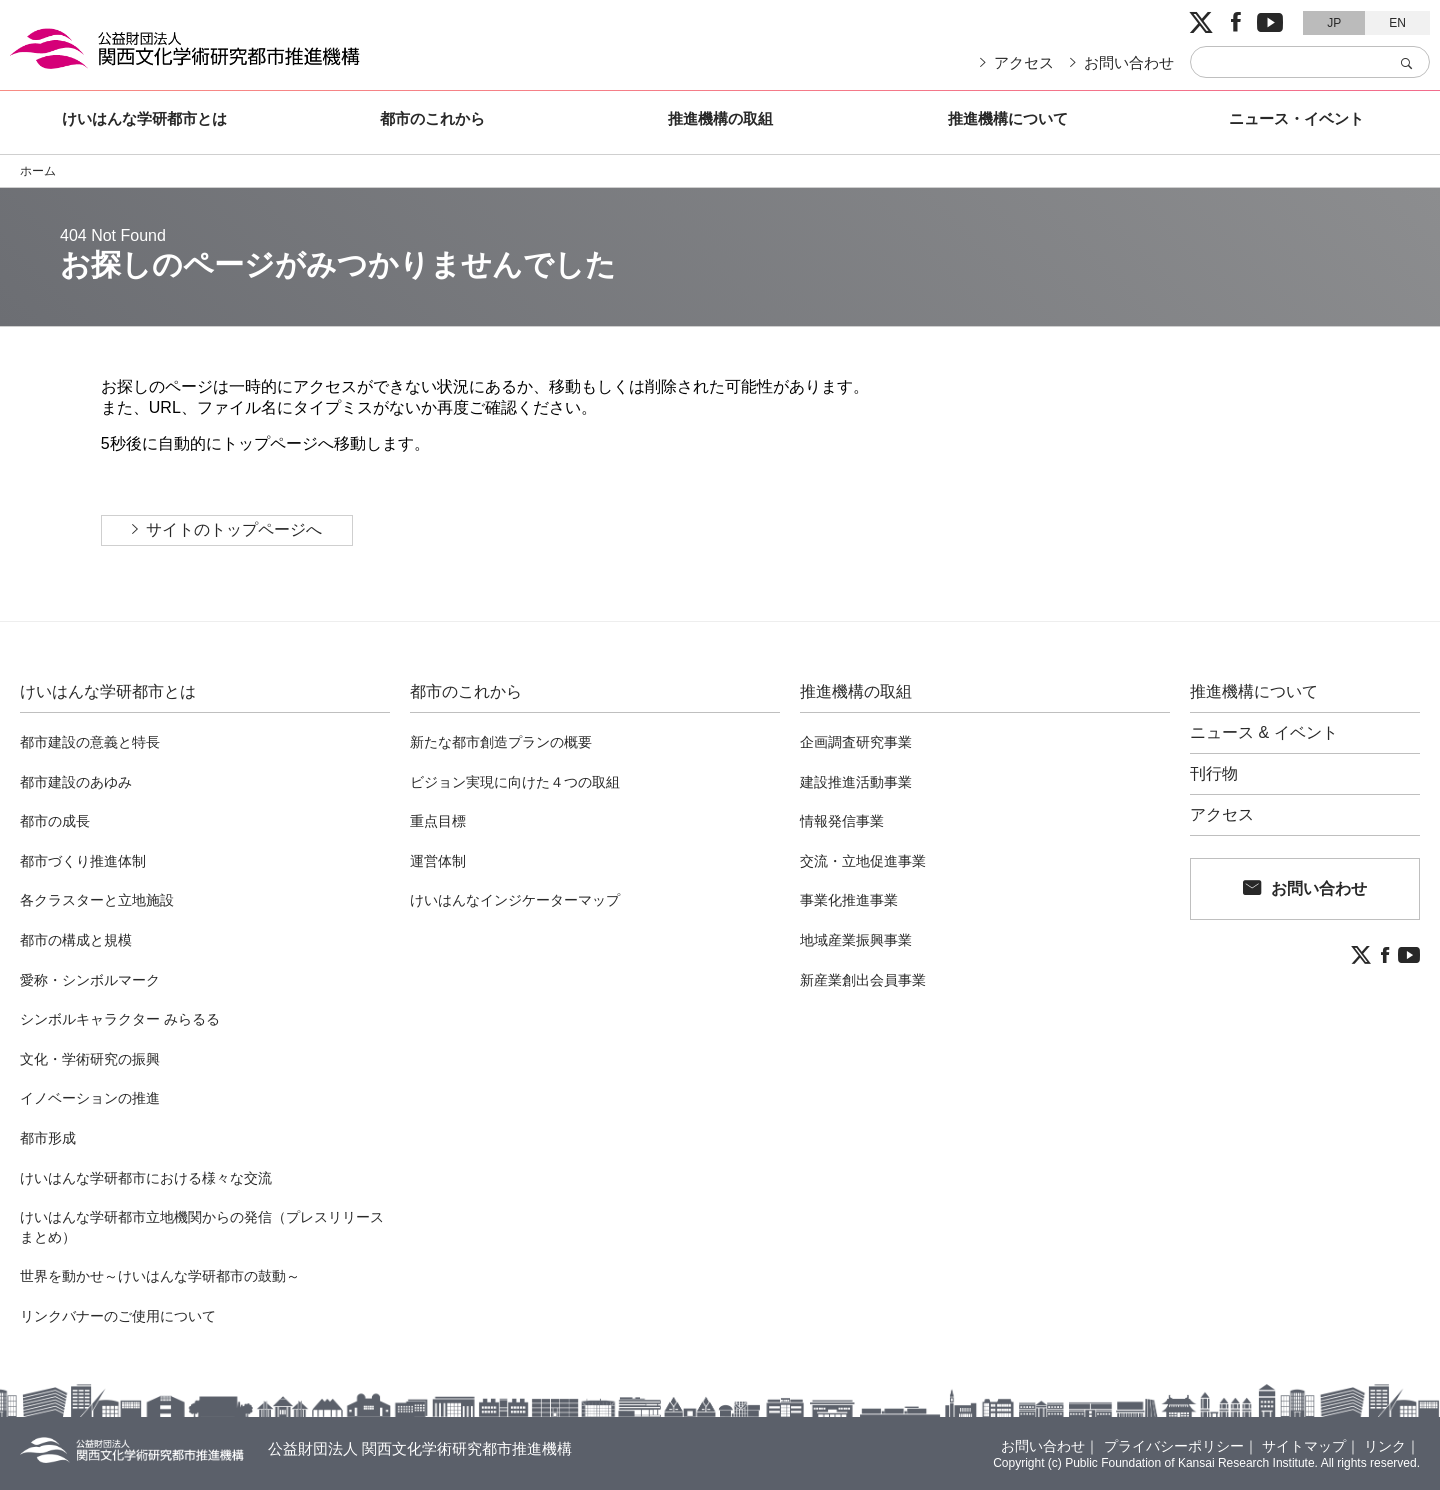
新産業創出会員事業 (863, 980)
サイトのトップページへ (234, 529)
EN (1397, 23)
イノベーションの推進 (90, 1098)
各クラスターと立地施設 (97, 900)
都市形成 (48, 1138)
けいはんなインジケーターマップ (515, 900)
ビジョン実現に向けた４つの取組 (515, 782)
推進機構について (1008, 118)
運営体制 (438, 861)
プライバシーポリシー (1174, 1446)
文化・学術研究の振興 (90, 1059)
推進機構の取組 (720, 118)
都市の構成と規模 (76, 940)
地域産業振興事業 (856, 940)
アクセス (1024, 62)
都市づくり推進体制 (83, 861)
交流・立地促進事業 (863, 861)
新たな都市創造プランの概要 (501, 742)
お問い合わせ (1129, 62)
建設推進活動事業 (856, 782)
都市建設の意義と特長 (90, 742)
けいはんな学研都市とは (144, 118)
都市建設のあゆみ (76, 782)
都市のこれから (432, 118)
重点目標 (438, 821)
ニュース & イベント (1264, 733)
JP (1334, 23)
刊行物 (1214, 774)
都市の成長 (55, 821)
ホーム (38, 171)
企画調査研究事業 (856, 742)
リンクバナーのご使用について (118, 1316)
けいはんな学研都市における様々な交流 (146, 1178)
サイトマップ (1304, 1446)
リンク (1385, 1446)
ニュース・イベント (1296, 118)
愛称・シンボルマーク (90, 980)
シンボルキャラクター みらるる (120, 1019)
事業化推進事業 (849, 900)
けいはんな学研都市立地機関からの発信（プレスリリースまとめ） (202, 1227)
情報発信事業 (842, 821)
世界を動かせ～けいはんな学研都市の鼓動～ (160, 1276)
